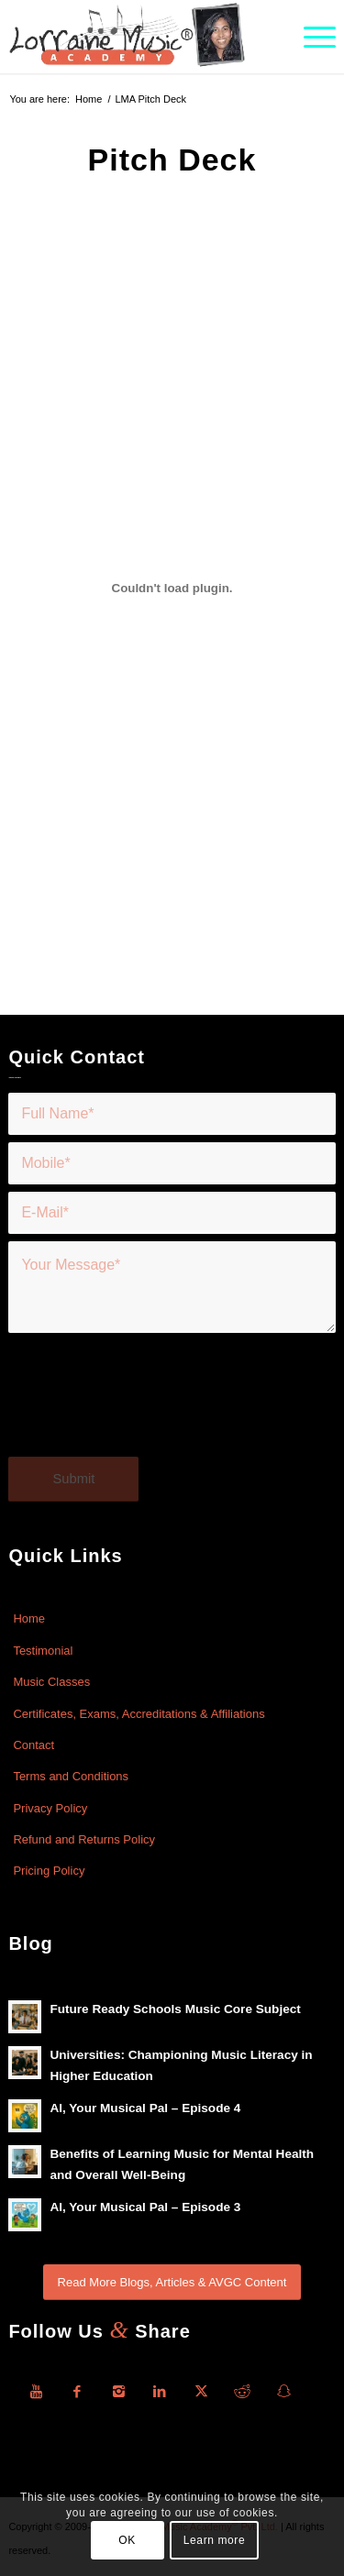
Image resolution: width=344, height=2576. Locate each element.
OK (127, 2540)
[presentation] (147, 1406)
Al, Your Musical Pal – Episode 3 (145, 2207)
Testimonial (42, 1650)
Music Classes (51, 1682)
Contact (33, 1745)
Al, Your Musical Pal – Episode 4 (145, 2108)
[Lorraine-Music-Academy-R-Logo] (139, 36)
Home (29, 1618)
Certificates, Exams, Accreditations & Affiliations (138, 1714)
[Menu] (310, 36)
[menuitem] (310, 36)
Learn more (214, 2540)
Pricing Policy (48, 1870)
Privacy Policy (50, 1808)
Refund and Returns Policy (84, 1839)
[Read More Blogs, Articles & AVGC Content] (172, 2282)
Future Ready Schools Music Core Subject (175, 2009)
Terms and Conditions (70, 1776)
